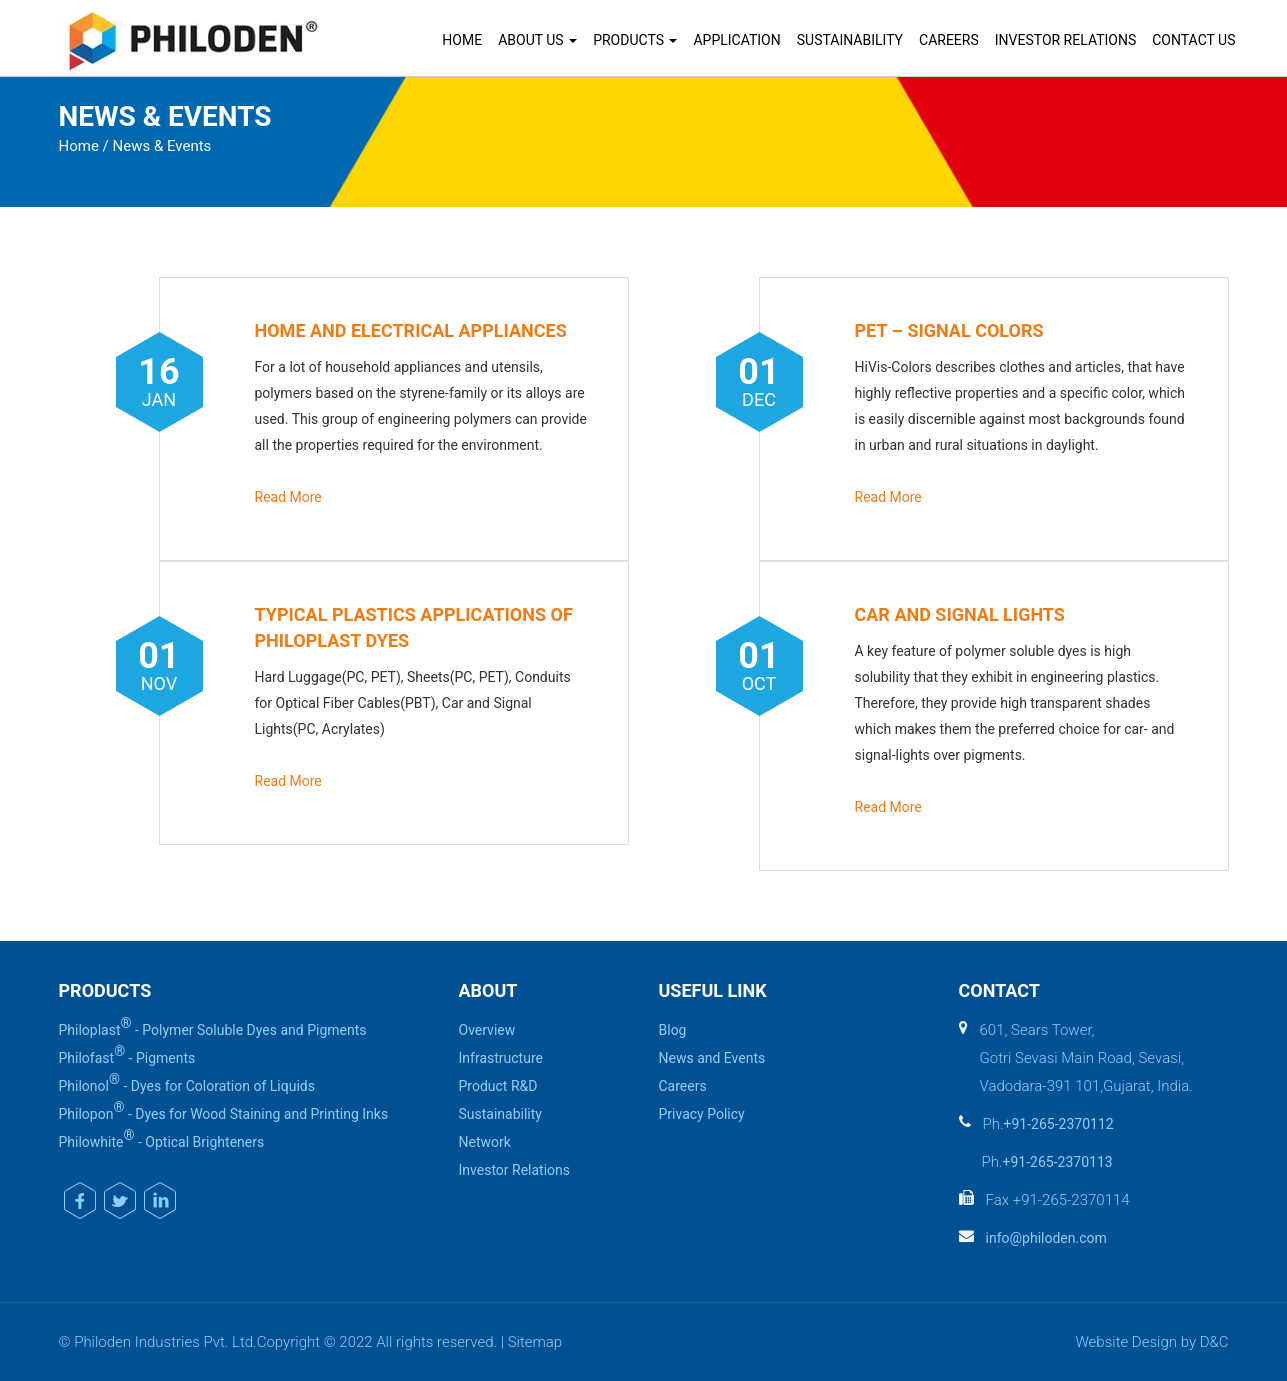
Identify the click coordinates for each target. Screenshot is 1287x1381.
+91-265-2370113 (1058, 1162)
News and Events (712, 1058)
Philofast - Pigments (127, 1055)
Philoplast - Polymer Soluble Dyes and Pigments (213, 1027)
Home (462, 40)
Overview (487, 1030)
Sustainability (850, 40)
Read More (288, 497)
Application (736, 40)
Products (635, 40)
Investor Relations (1065, 40)
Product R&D (498, 1086)
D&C (1214, 1342)
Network (485, 1142)
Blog (673, 1030)
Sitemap (535, 1342)
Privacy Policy (702, 1114)
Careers (949, 40)
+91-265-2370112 (1059, 1124)
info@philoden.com (1046, 1238)
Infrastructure (501, 1058)
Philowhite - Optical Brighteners (162, 1139)
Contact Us (1193, 40)
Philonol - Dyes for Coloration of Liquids (187, 1083)
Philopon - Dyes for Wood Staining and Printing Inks (224, 1111)
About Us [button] (537, 40)
